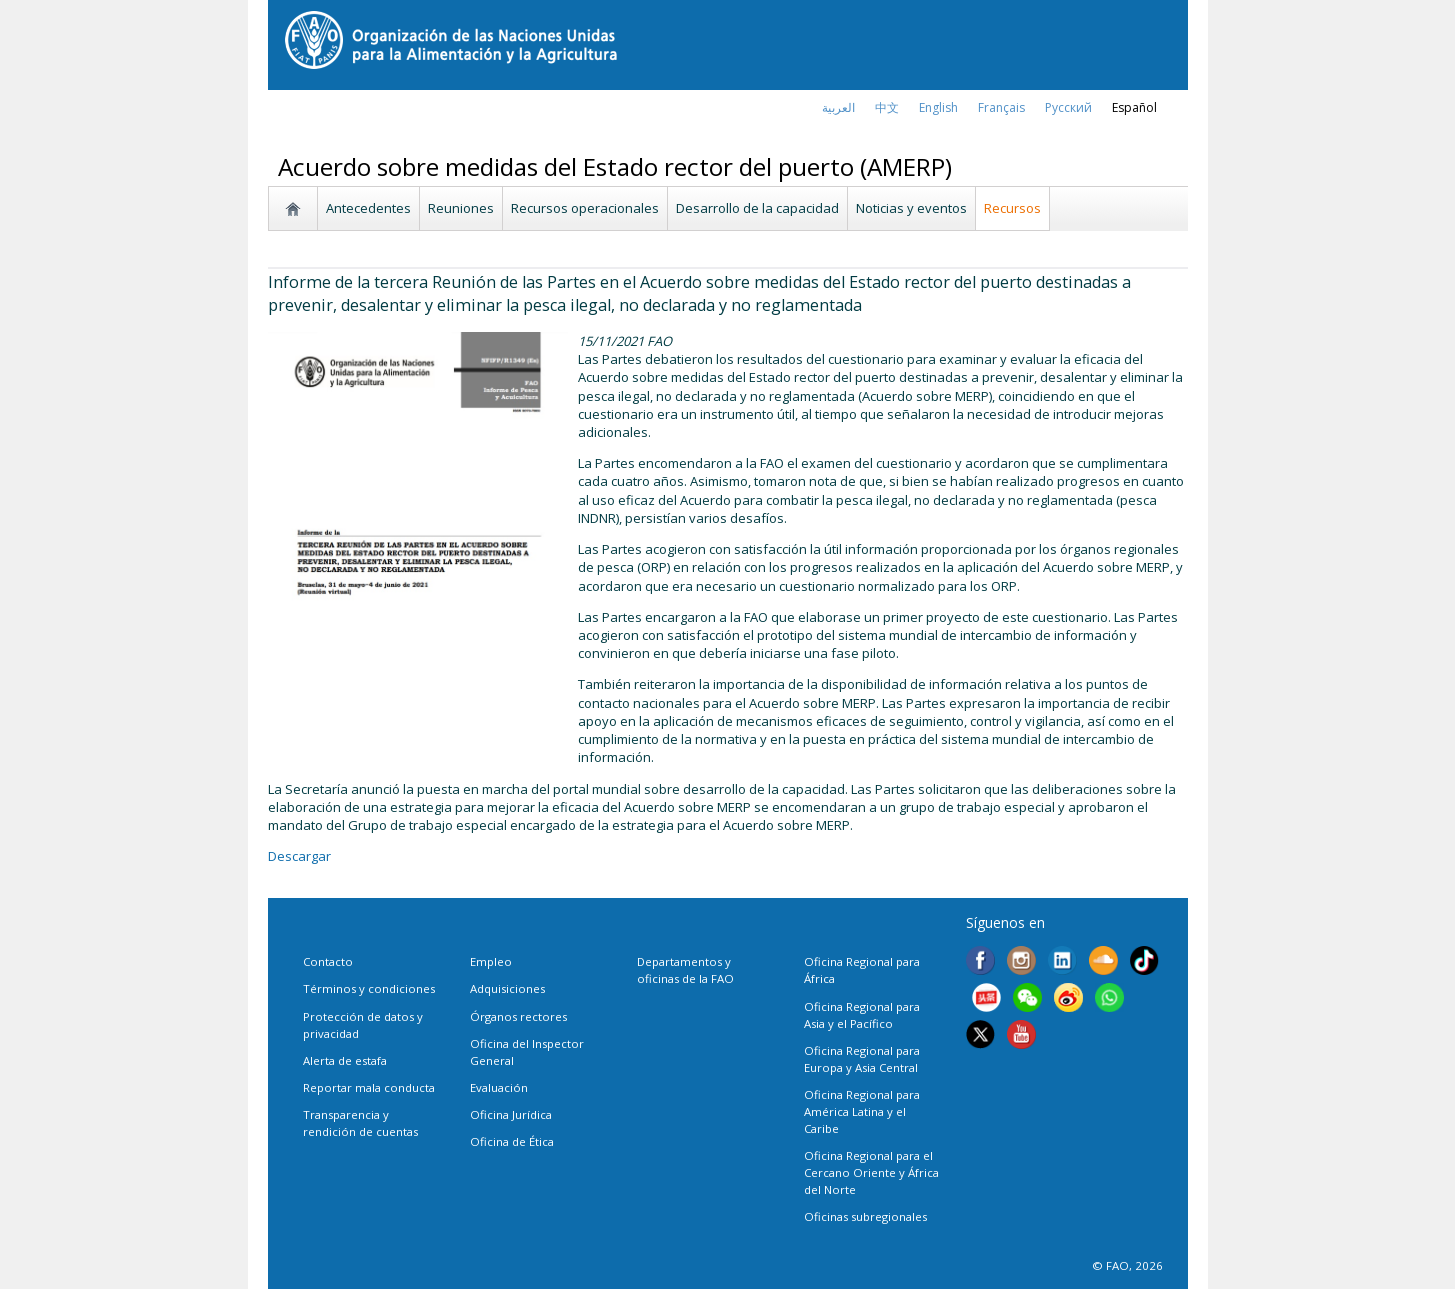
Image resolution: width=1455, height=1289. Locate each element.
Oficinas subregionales (865, 1216)
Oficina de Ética (512, 1141)
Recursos (1012, 208)
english (938, 107)
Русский (1068, 107)
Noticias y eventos (911, 208)
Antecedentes (368, 208)
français (1001, 107)
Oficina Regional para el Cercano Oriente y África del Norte (871, 1172)
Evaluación (499, 1087)
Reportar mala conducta (369, 1087)
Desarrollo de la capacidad (757, 208)
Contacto (328, 961)
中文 (887, 107)
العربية (838, 107)
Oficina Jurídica (511, 1114)
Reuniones (461, 208)
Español (1134, 107)
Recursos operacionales (585, 208)
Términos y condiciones (369, 988)
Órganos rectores (518, 1016)
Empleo (491, 961)
